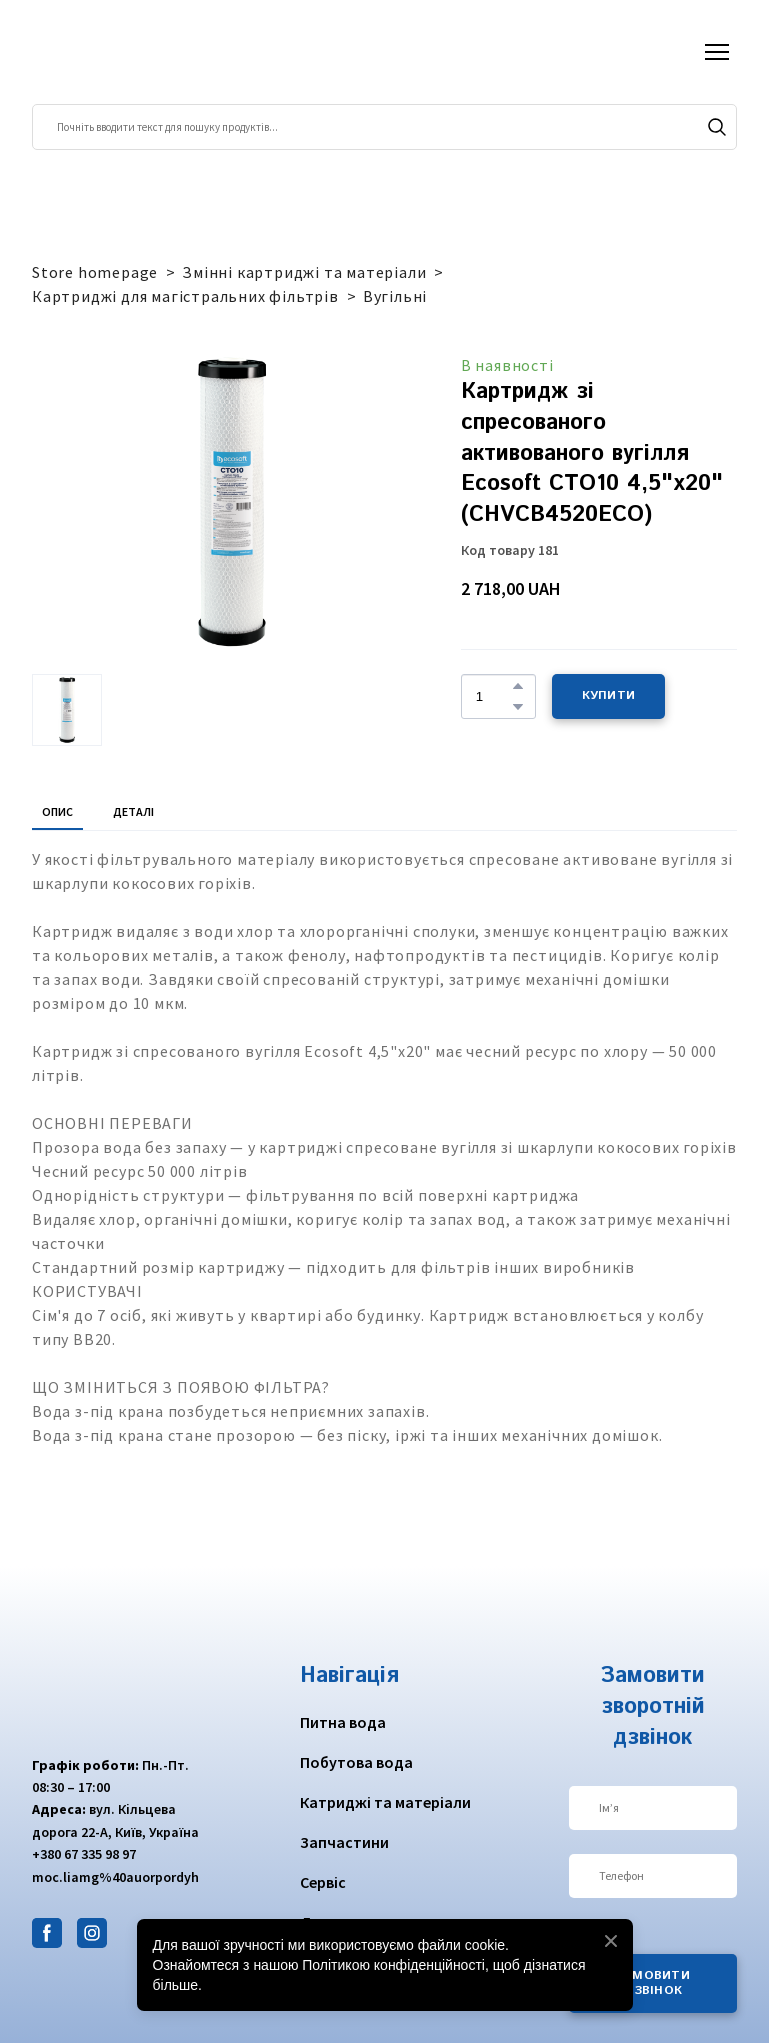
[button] (717, 127)
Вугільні (395, 296)
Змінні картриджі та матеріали (304, 272)
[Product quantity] (493, 696)
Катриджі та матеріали (385, 1802)
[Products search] (384, 127)
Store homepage (95, 272)
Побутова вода (356, 1762)
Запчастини (344, 1842)
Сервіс (323, 1882)
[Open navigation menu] (717, 52)
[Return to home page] (110, 52)
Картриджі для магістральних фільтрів (185, 296)
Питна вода (343, 1722)
